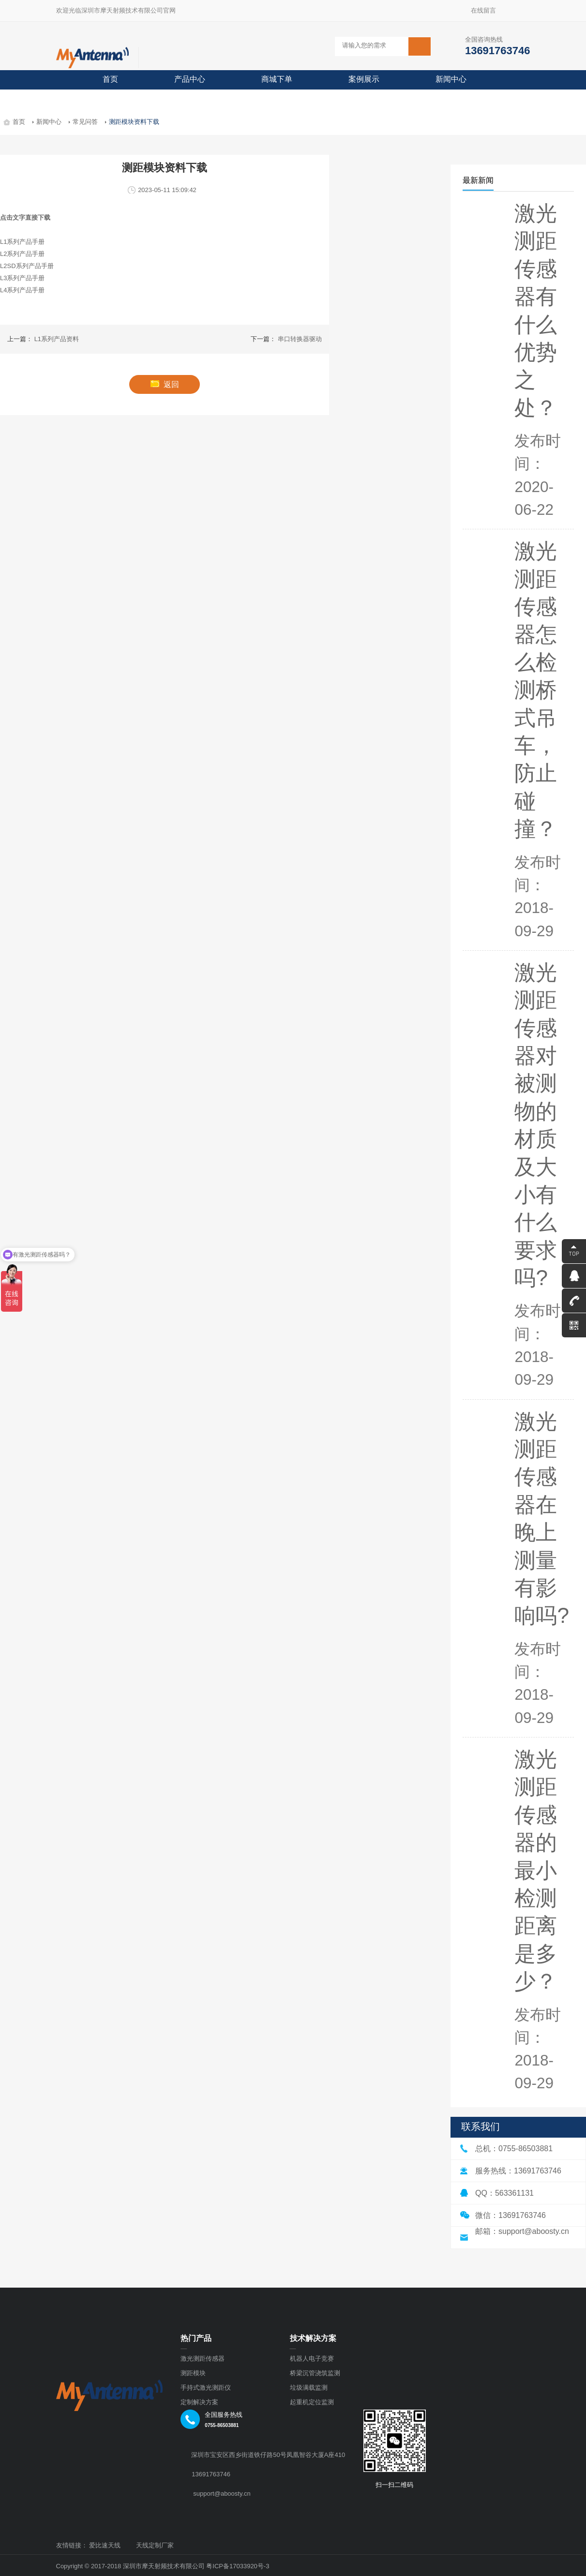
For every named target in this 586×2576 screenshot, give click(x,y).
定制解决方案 (199, 2402)
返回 (164, 384)
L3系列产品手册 (22, 278)
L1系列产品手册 (22, 241)
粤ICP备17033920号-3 (237, 2566)
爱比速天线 (104, 2545)
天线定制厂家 (155, 2545)
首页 (110, 79)
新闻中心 (451, 79)
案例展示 (363, 79)
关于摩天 (118, 98)
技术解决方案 (313, 2338)
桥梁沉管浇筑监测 (315, 2373)
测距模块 (193, 2373)
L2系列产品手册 (22, 253)
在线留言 (487, 10)
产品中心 (189, 79)
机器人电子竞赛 (312, 2358)
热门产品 (195, 2338)
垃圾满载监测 (309, 2387)
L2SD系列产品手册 (27, 266)
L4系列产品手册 (22, 290)
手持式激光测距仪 (205, 2387)
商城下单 (276, 79)
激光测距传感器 (202, 2358)
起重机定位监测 (312, 2402)
